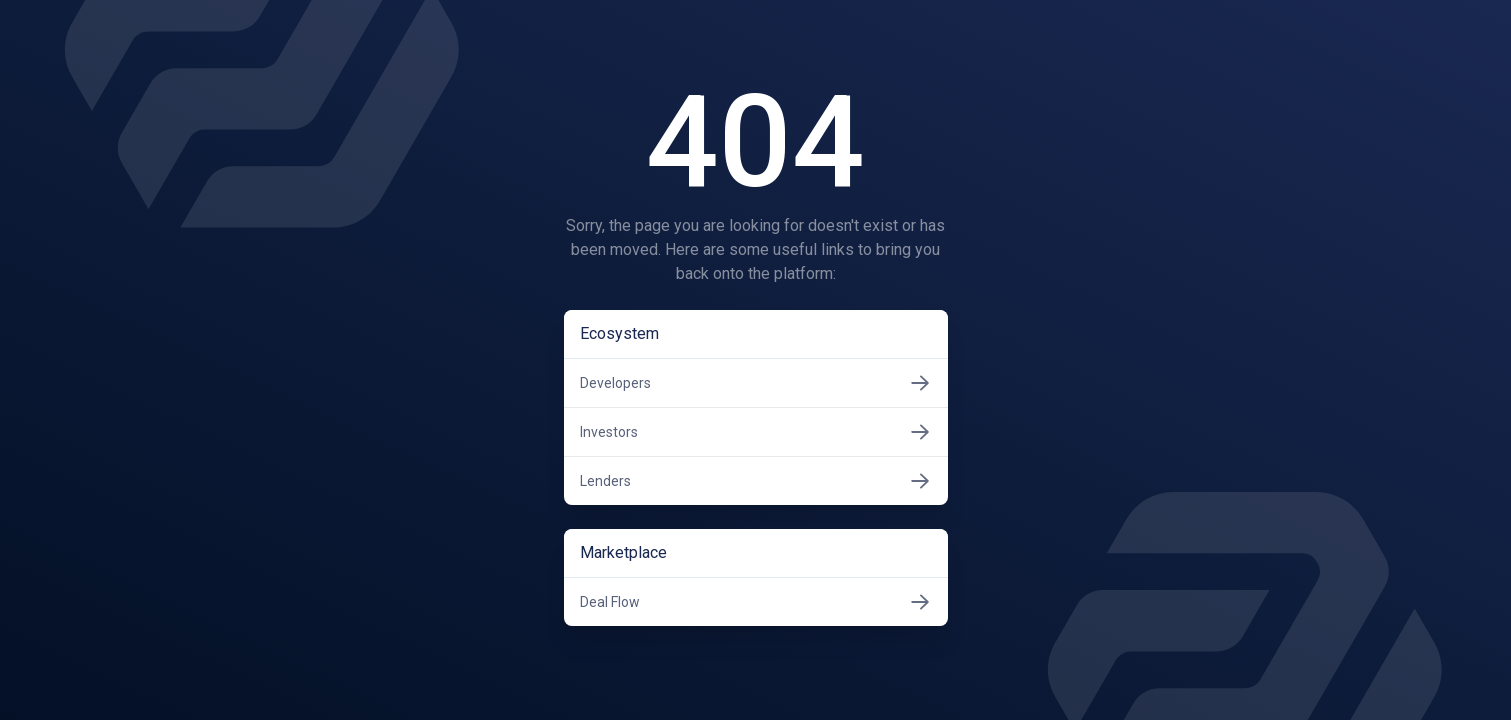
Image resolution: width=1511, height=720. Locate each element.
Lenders (756, 481)
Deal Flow (756, 602)
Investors (756, 432)
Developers (756, 383)
